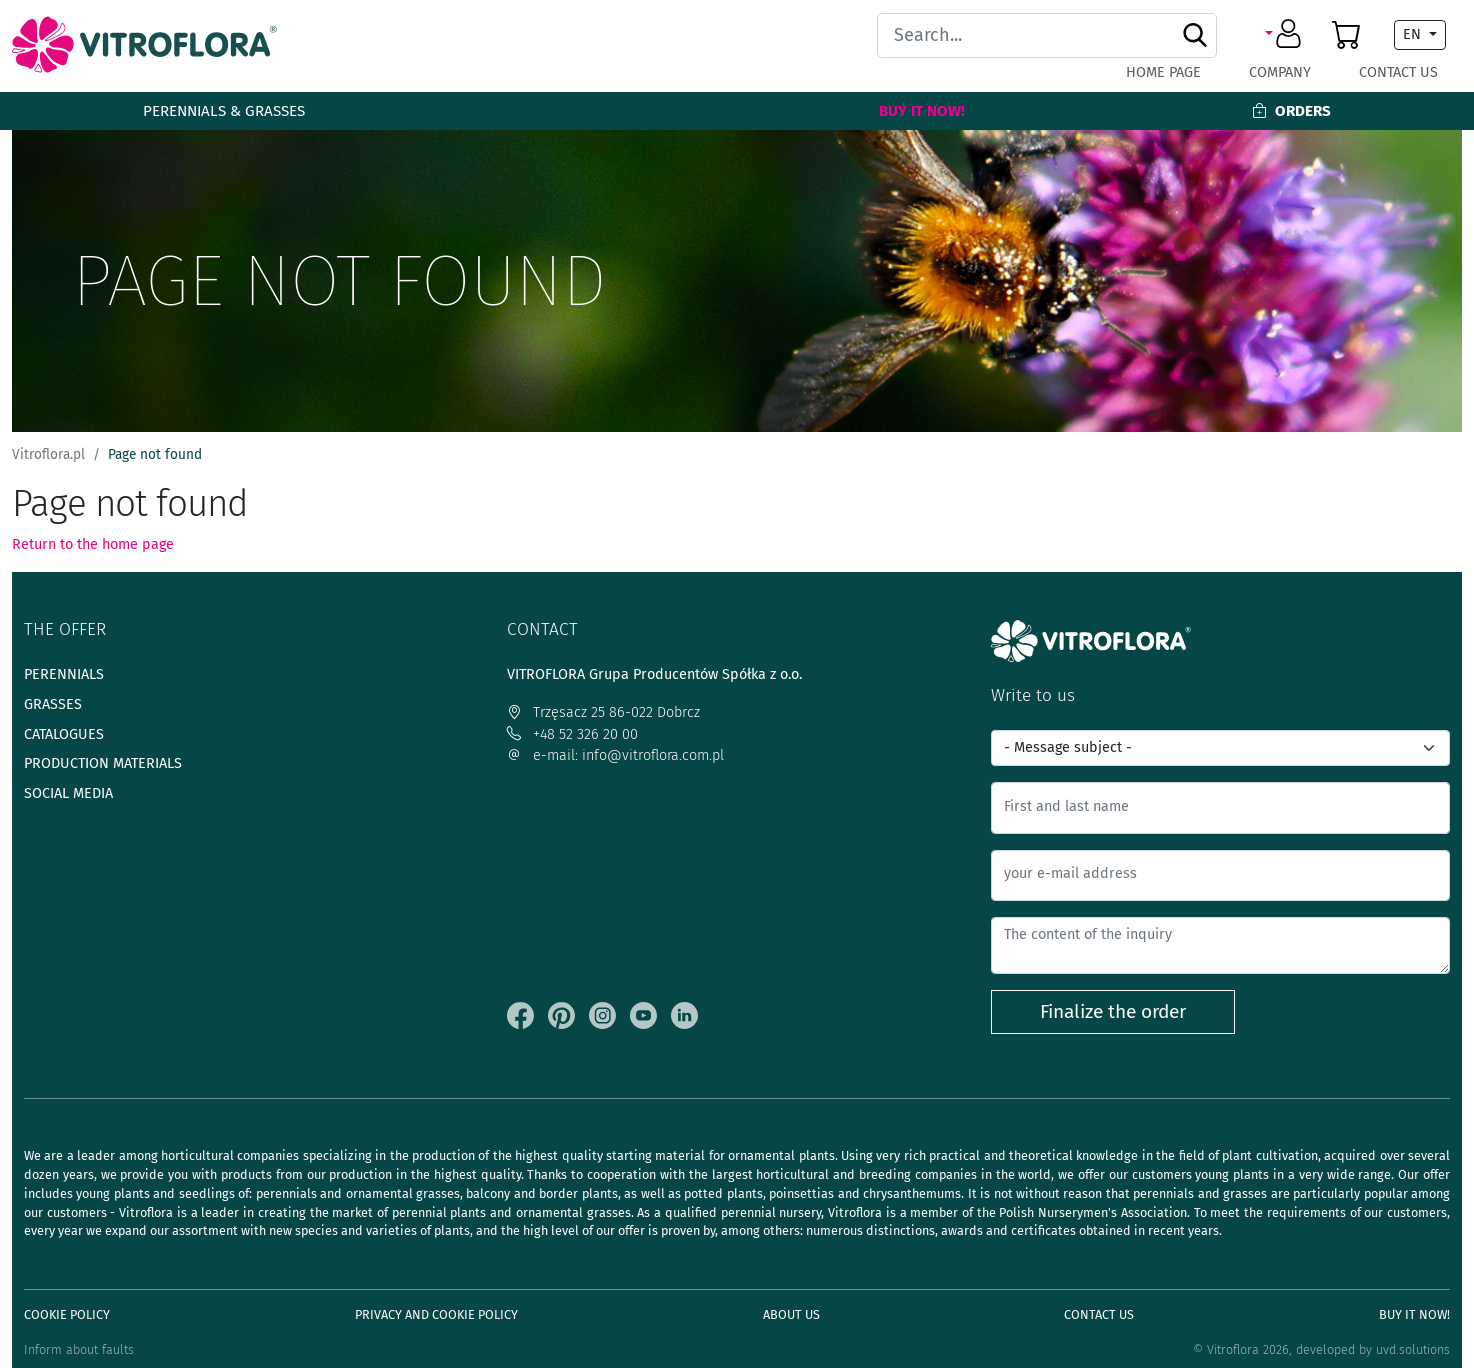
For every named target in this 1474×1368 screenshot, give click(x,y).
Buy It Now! (922, 111)
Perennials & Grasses (224, 111)
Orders (1291, 111)
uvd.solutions (1413, 1349)
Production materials (103, 763)
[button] (1286, 35)
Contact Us (1398, 72)
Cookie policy (67, 1314)
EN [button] (1414, 34)
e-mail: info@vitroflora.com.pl (615, 755)
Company (1280, 72)
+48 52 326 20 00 (572, 734)
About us (791, 1314)
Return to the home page (93, 544)
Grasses (53, 704)
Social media (68, 793)
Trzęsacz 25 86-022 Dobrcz (603, 712)
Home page (1163, 72)
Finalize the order (1113, 1011)
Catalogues (64, 734)
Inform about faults (79, 1349)
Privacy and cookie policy (436, 1314)
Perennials (64, 674)
